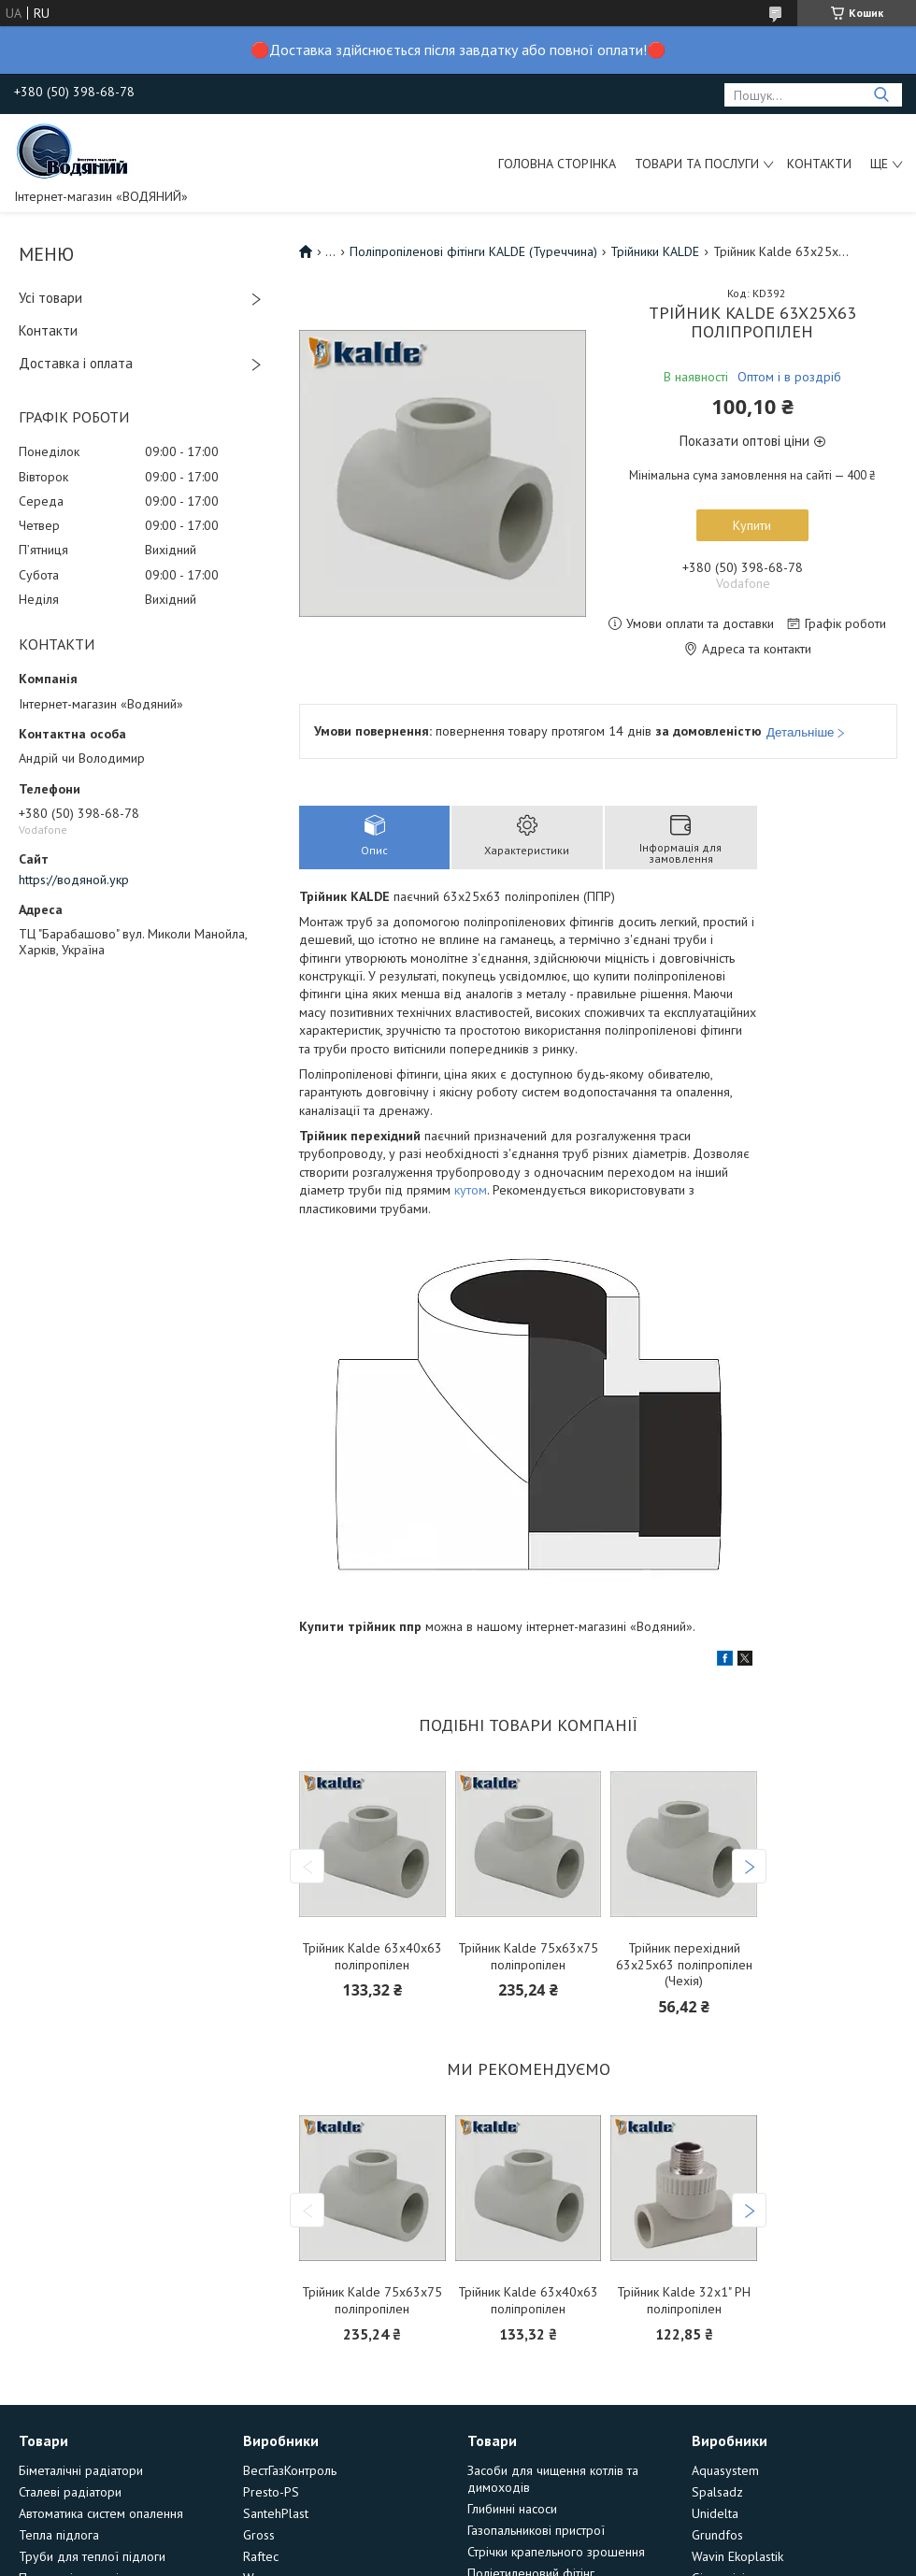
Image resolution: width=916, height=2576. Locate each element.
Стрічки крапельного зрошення (556, 2551)
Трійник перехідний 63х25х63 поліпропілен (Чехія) (684, 1964)
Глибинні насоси (512, 2508)
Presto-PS (271, 2491)
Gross (259, 2534)
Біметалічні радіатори (81, 2470)
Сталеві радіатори (70, 2491)
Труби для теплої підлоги (92, 2556)
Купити (752, 525)
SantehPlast (275, 2513)
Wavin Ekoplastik (737, 2556)
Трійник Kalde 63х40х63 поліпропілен (372, 1956)
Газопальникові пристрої (536, 2530)
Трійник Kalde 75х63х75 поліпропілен (528, 1956)
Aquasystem (725, 2470)
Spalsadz (717, 2491)
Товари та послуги (697, 163)
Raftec (261, 2556)
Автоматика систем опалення (101, 2513)
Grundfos (717, 2534)
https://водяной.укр (74, 879)
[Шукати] (881, 95)
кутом (470, 1189)
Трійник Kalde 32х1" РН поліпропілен (684, 2300)
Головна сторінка (557, 163)
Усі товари (50, 298)
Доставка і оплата (76, 363)
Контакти (819, 163)
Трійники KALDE (654, 251)
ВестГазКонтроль (289, 2470)
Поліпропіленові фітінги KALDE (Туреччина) (473, 251)
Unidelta (715, 2513)
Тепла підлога (59, 2534)
